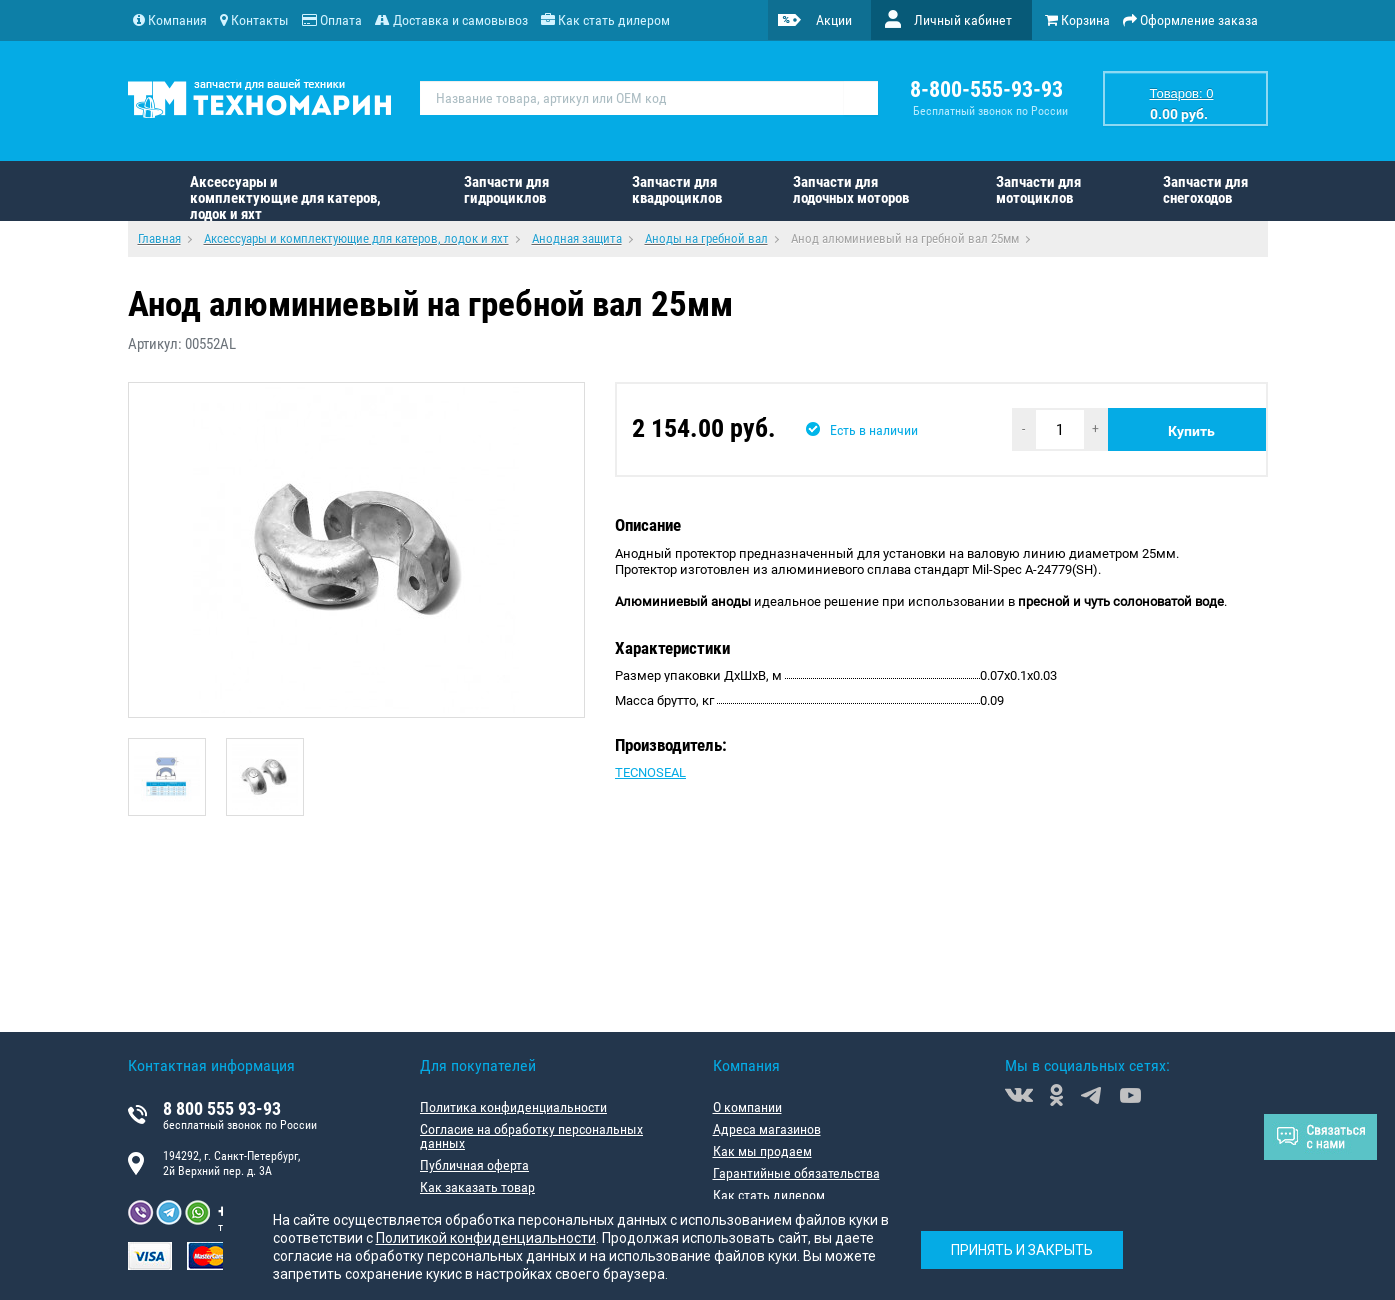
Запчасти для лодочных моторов (851, 190)
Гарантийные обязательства (796, 1173)
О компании (747, 1107)
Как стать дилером (769, 1195)
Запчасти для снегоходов (1205, 190)
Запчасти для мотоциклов (1038, 190)
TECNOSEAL (650, 772)
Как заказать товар (477, 1187)
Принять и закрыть (1022, 1250)
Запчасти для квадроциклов (677, 190)
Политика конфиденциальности (513, 1107)
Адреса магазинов (767, 1129)
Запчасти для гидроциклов (506, 190)
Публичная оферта (474, 1165)
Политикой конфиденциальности (486, 1238)
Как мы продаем (762, 1151)
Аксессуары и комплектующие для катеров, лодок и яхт (285, 197)
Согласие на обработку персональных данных (531, 1136)
